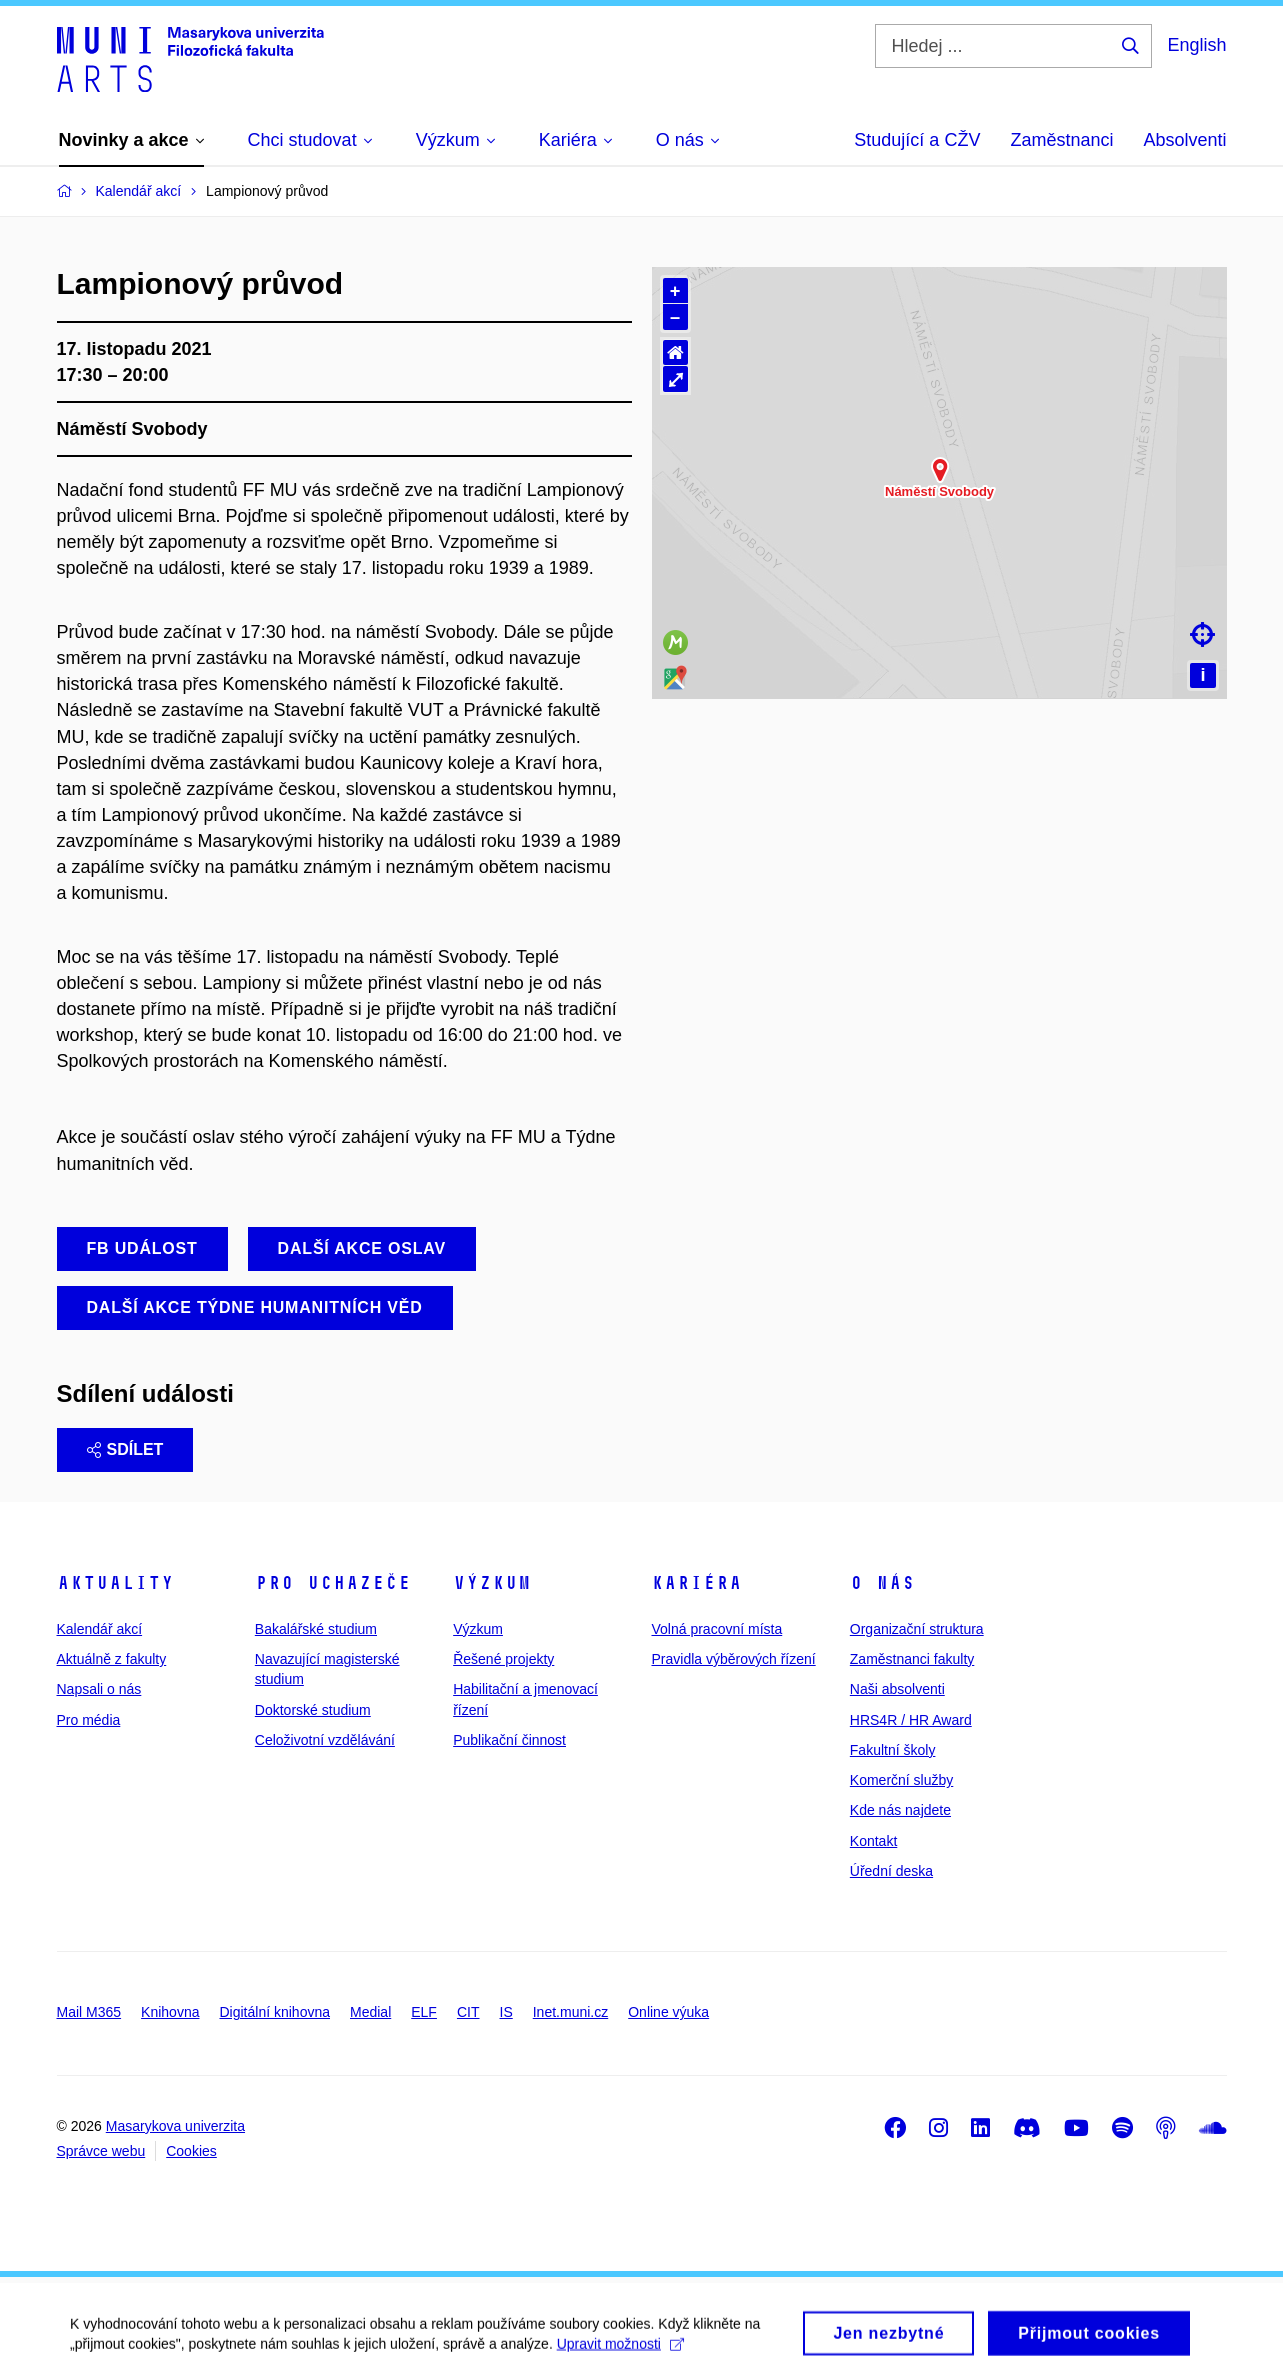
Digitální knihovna (274, 2012)
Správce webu (101, 2151)
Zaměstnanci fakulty (912, 1659)
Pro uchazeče (333, 1583)
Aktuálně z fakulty (112, 1659)
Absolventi (1184, 140)
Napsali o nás (99, 1689)
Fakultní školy (893, 1750)
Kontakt (873, 1841)
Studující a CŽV (917, 140)
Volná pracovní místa (716, 1629)
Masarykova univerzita (175, 2126)
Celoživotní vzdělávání (325, 1740)
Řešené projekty (503, 1659)
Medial (370, 2012)
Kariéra (696, 1583)
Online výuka (668, 2012)
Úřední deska (891, 1871)
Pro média (89, 1720)
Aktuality (115, 1583)
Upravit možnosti (620, 2363)
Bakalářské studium (316, 1629)
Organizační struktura (917, 1629)
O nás (882, 1583)
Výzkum (492, 1583)
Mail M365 (89, 2012)
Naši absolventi (897, 1689)
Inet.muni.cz (570, 2012)
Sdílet (125, 1449)
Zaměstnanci (1061, 140)
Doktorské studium (313, 1710)
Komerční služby (901, 1780)
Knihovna (170, 2012)
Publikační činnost (509, 1740)
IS (506, 2012)
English (1196, 45)
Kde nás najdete (900, 1810)
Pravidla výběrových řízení (733, 1659)
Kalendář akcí (100, 1629)
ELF (424, 2012)
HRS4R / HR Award (911, 1720)
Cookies (191, 2151)
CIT (468, 2012)
